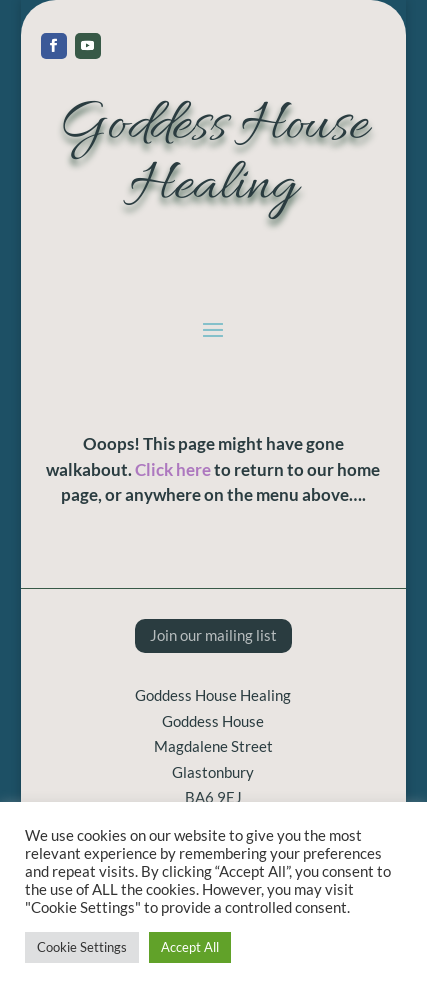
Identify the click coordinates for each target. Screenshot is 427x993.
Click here (173, 469)
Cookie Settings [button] (82, 947)
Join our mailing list (213, 635)
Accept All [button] (190, 947)
